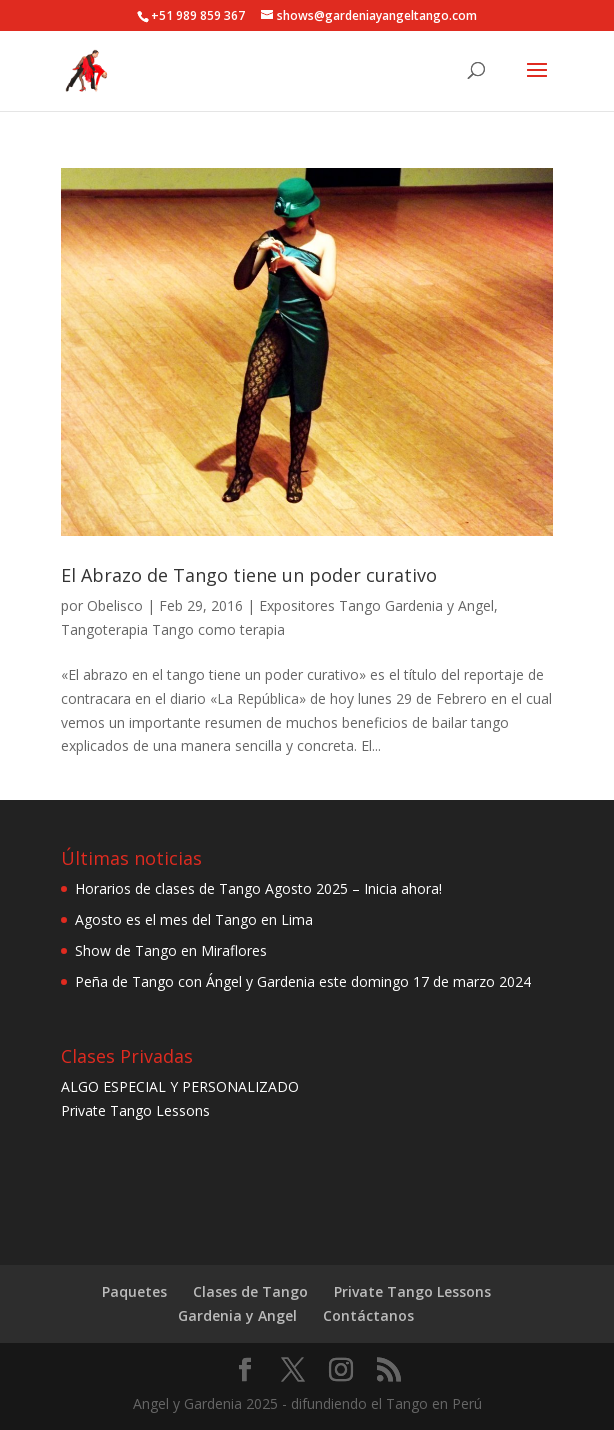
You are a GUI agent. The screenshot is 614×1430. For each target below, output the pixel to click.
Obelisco (115, 605)
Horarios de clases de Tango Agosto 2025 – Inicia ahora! (258, 888)
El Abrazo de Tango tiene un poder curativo (249, 575)
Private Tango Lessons (135, 1110)
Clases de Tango (250, 1291)
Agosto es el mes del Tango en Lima (194, 919)
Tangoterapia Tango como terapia (173, 629)
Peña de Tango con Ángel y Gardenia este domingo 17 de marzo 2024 (303, 981)
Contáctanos (368, 1315)
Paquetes (134, 1291)
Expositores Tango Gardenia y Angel (376, 605)
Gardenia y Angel (237, 1315)
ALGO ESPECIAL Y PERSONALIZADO (180, 1086)
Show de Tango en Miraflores (171, 950)
